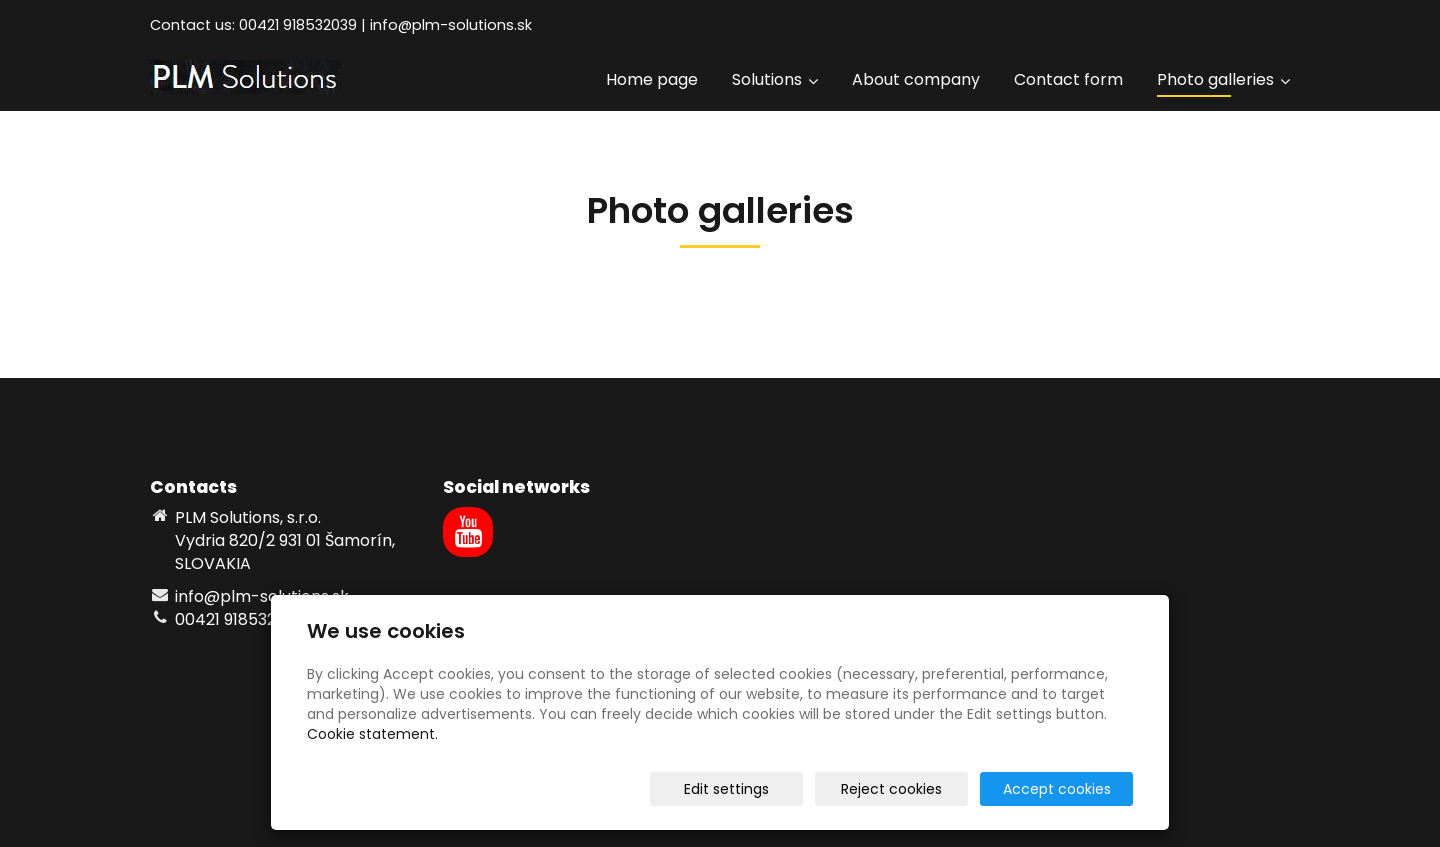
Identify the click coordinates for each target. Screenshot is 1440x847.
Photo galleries (1223, 79)
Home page (652, 79)
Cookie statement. (372, 734)
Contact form (1068, 79)
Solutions (775, 79)
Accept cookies (1057, 789)
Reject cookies (891, 789)
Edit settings (726, 789)
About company (916, 79)
